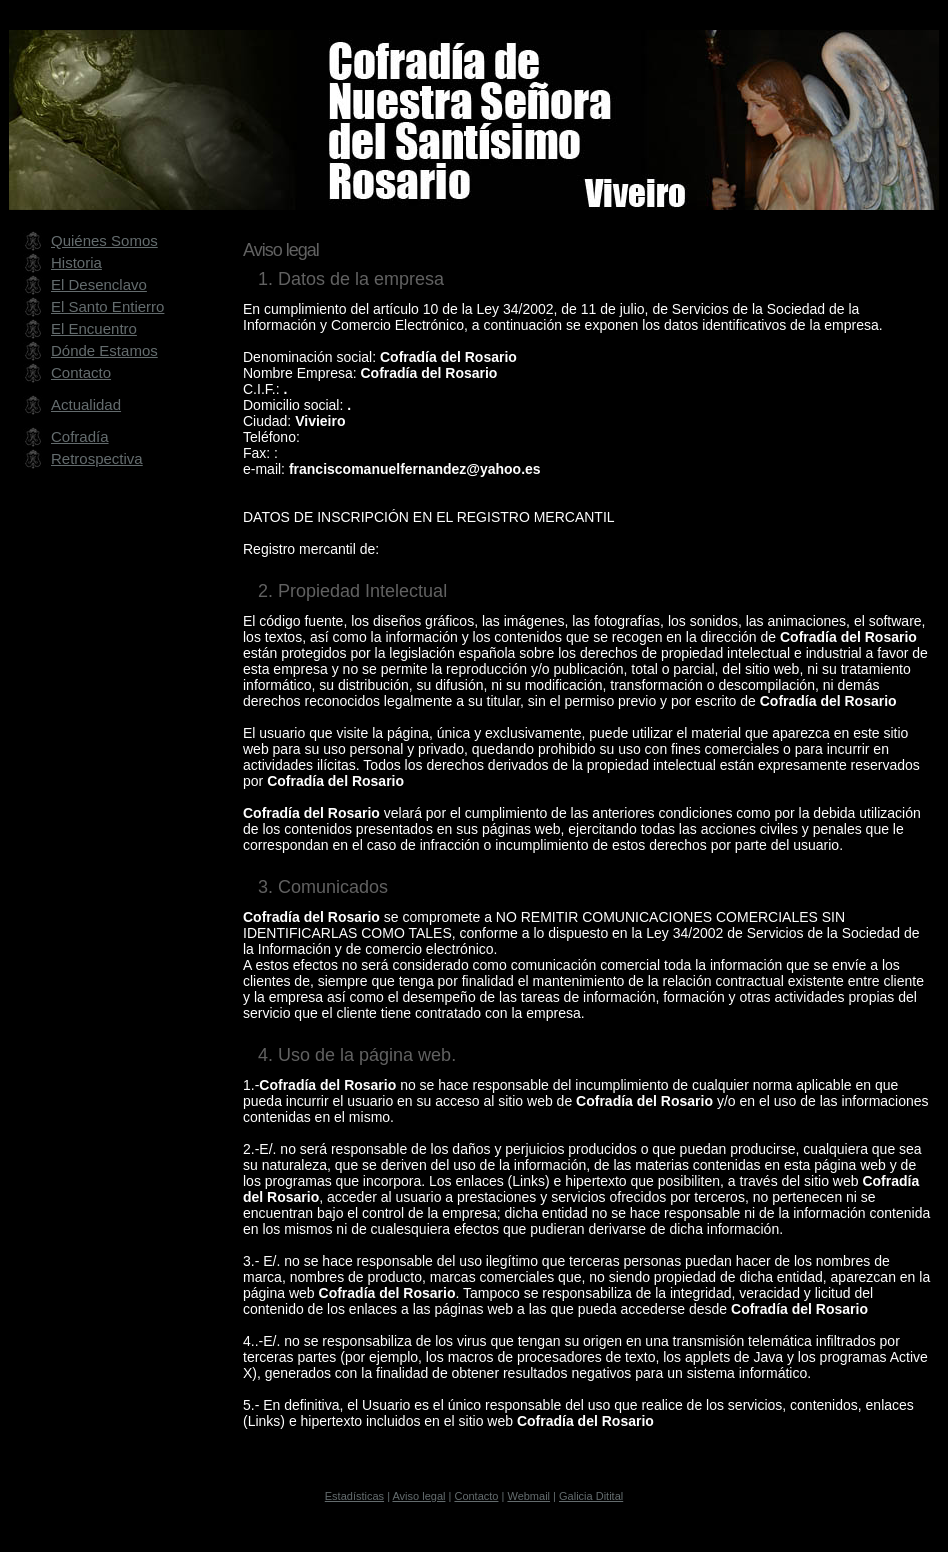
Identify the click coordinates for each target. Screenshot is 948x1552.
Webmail (528, 1496)
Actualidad (86, 404)
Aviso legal (418, 1496)
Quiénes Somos (104, 240)
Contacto (81, 372)
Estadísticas (354, 1496)
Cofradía (80, 436)
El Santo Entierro (107, 306)
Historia (76, 262)
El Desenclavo (99, 284)
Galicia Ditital (591, 1496)
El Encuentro (94, 328)
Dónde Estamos (104, 350)
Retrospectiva (97, 458)
